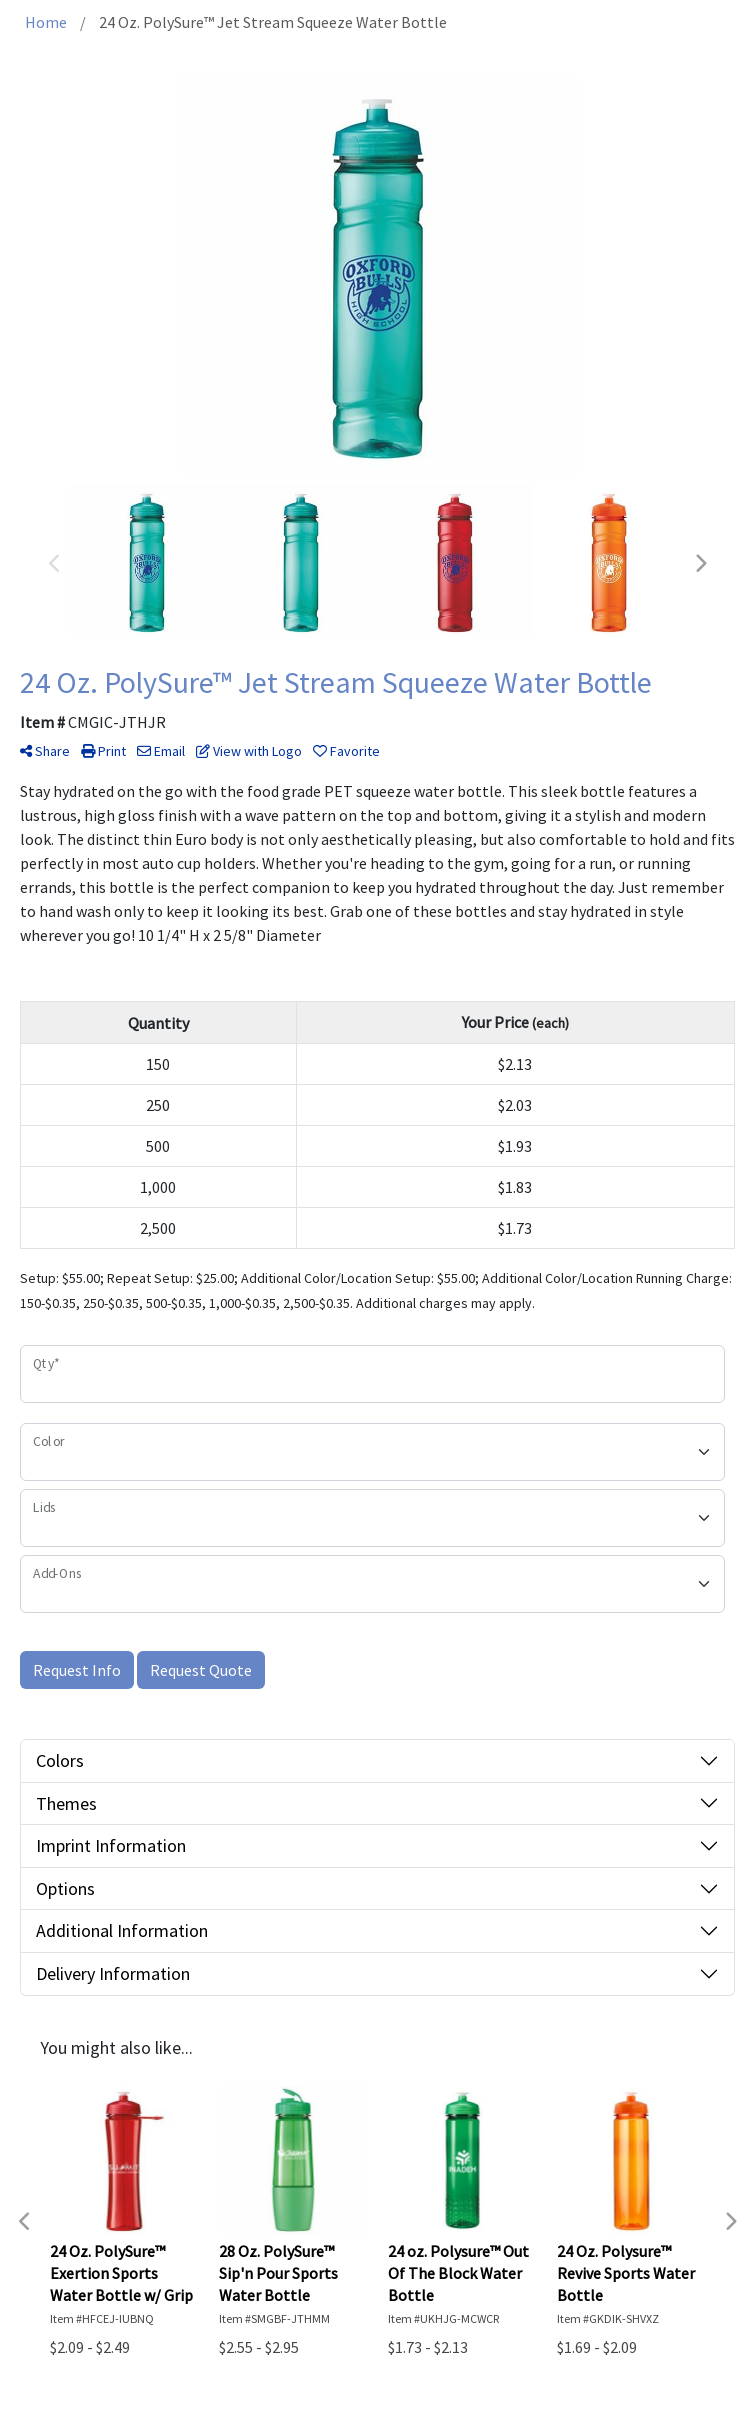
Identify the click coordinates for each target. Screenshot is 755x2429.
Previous (55, 564)
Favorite (346, 751)
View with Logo (249, 751)
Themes (66, 1803)
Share (45, 751)
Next (700, 564)
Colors (60, 1760)
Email (161, 751)
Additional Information (122, 1930)
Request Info (77, 1670)
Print (103, 751)
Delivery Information (113, 1973)
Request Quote (201, 1670)
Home (46, 22)
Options (65, 1888)
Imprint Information (111, 1845)
